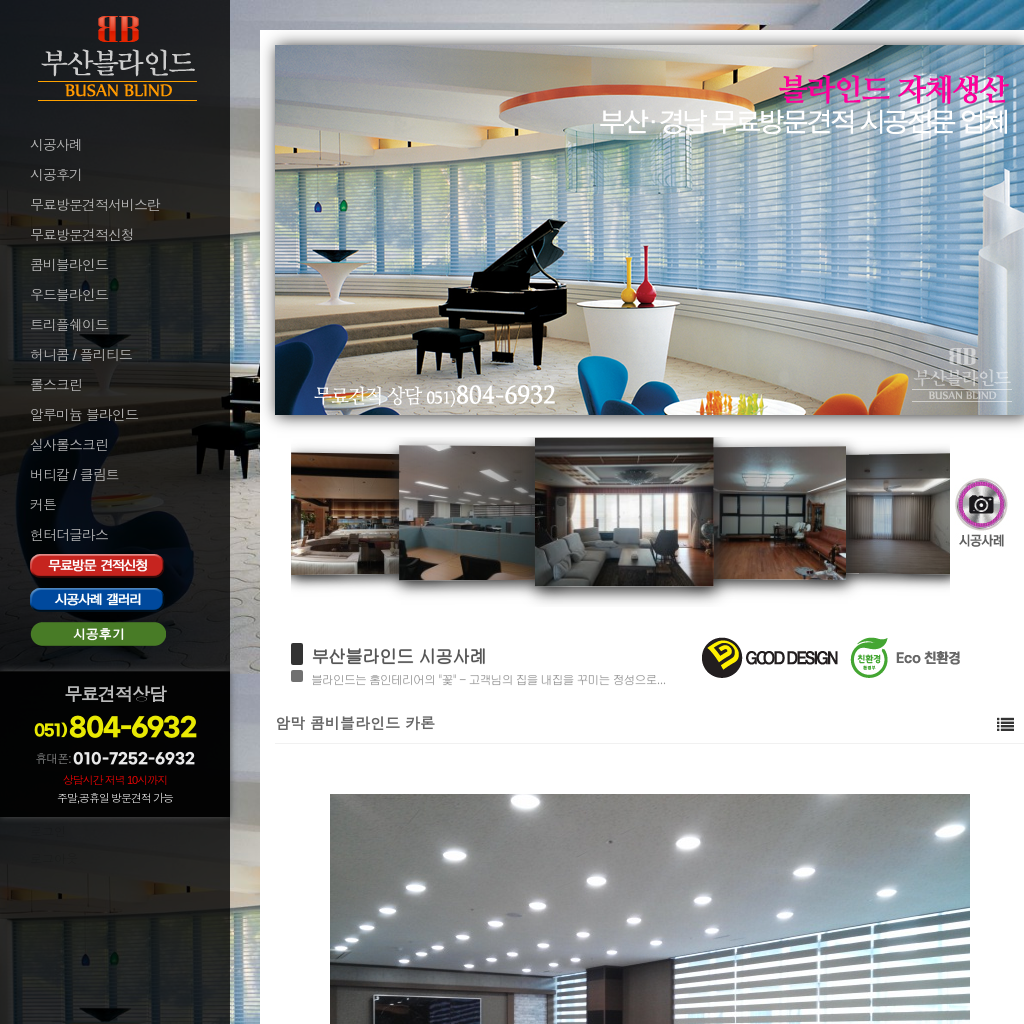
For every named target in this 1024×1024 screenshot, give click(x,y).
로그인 (48, 832)
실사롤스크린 (69, 445)
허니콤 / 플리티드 (81, 355)
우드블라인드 (69, 295)
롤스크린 (56, 385)
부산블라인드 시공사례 (398, 655)
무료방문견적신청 (82, 235)
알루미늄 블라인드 (84, 415)
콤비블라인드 (69, 265)
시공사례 (56, 145)
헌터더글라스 (69, 535)
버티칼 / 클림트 (74, 475)
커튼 (43, 505)
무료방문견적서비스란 (95, 205)
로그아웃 (54, 859)
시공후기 (56, 175)
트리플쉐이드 (69, 325)
